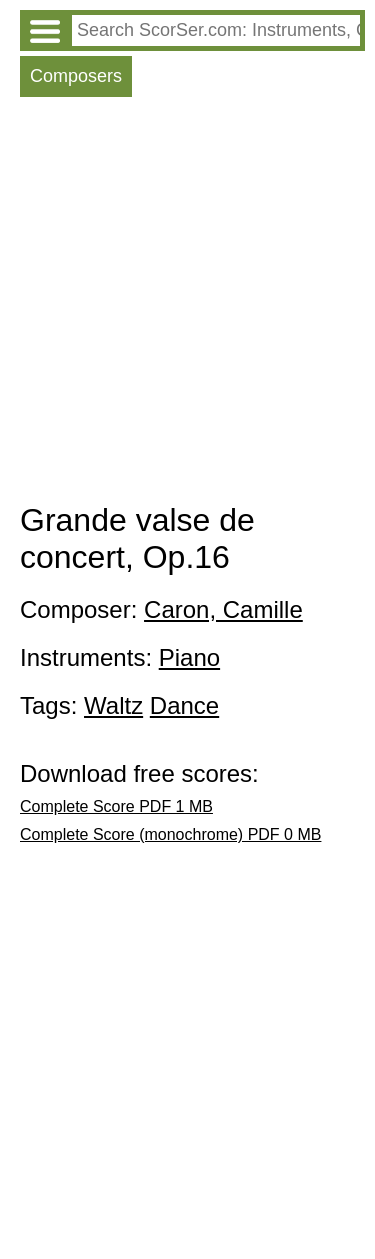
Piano (189, 657)
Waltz (113, 705)
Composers (76, 76)
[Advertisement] (187, 304)
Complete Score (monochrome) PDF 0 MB (170, 834)
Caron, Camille (223, 609)
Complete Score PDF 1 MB (116, 806)
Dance (184, 705)
